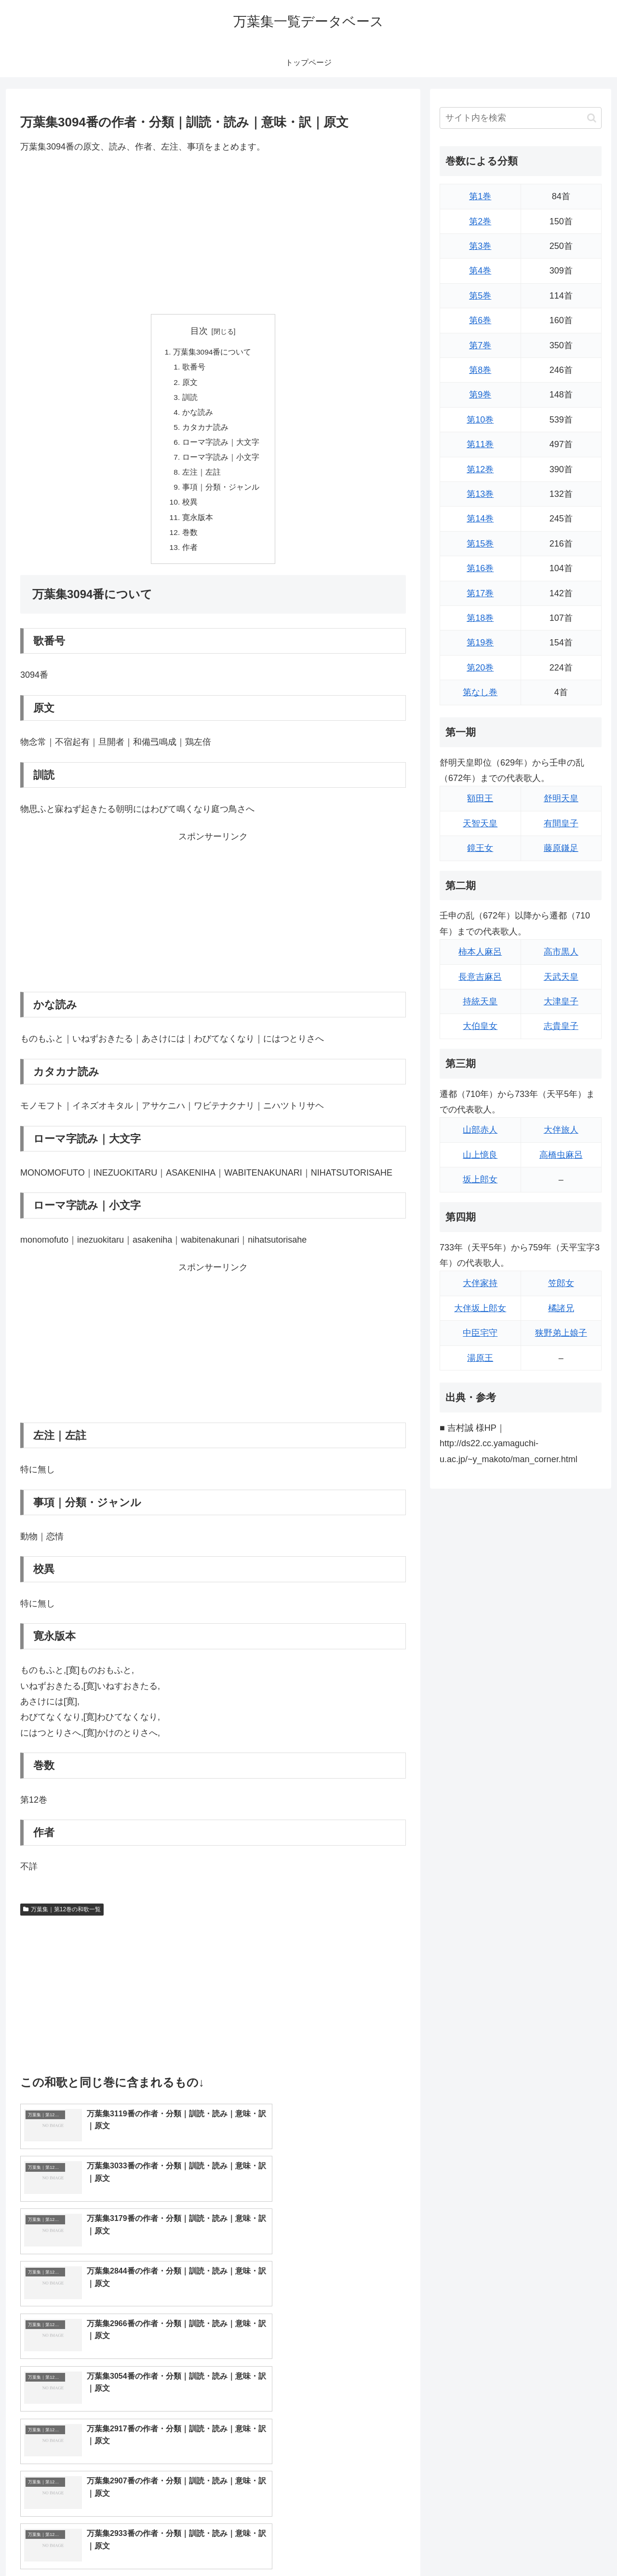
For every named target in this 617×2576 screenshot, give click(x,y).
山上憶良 (480, 1155)
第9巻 (480, 394)
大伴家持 (480, 1283)
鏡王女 (480, 848)
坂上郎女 (480, 1179)
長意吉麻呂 (480, 977)
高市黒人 (561, 952)
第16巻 (480, 568)
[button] (591, 117)
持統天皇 (480, 1001)
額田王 (480, 798)
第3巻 (480, 246)
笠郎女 (561, 1283)
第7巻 (480, 345)
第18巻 (480, 618)
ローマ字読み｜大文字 (220, 446)
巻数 (190, 540)
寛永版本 (197, 524)
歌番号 (193, 368)
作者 (190, 555)
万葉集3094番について (212, 352)
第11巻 (480, 444)
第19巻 (480, 642)
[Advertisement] (213, 233)
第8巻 (480, 370)
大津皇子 (561, 1001)
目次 (199, 331)
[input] (521, 118)
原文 (190, 384)
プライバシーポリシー (568, 2546)
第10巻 (480, 420)
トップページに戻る (494, 2546)
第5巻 (480, 296)
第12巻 (480, 469)
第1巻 (480, 196)
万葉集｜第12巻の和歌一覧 (62, 1918)
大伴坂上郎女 (480, 1308)
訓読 (190, 399)
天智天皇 (480, 823)
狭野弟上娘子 (561, 1333)
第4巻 (480, 270)
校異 (190, 509)
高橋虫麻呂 (561, 1155)
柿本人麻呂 (480, 952)
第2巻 (480, 221)
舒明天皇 (561, 798)
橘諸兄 (561, 1308)
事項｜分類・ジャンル (220, 493)
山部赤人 (480, 1130)
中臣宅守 (480, 1333)
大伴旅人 (561, 1130)
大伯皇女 (480, 1026)
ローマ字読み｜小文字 (220, 462)
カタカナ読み (205, 430)
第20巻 (480, 667)
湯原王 (480, 1358)
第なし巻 (480, 692)
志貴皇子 (561, 1026)
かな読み (197, 415)
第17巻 (480, 593)
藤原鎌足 (561, 848)
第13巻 (480, 494)
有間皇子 (561, 823)
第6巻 (480, 320)
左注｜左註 (201, 477)
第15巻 (480, 543)
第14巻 (480, 518)
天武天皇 (561, 977)
